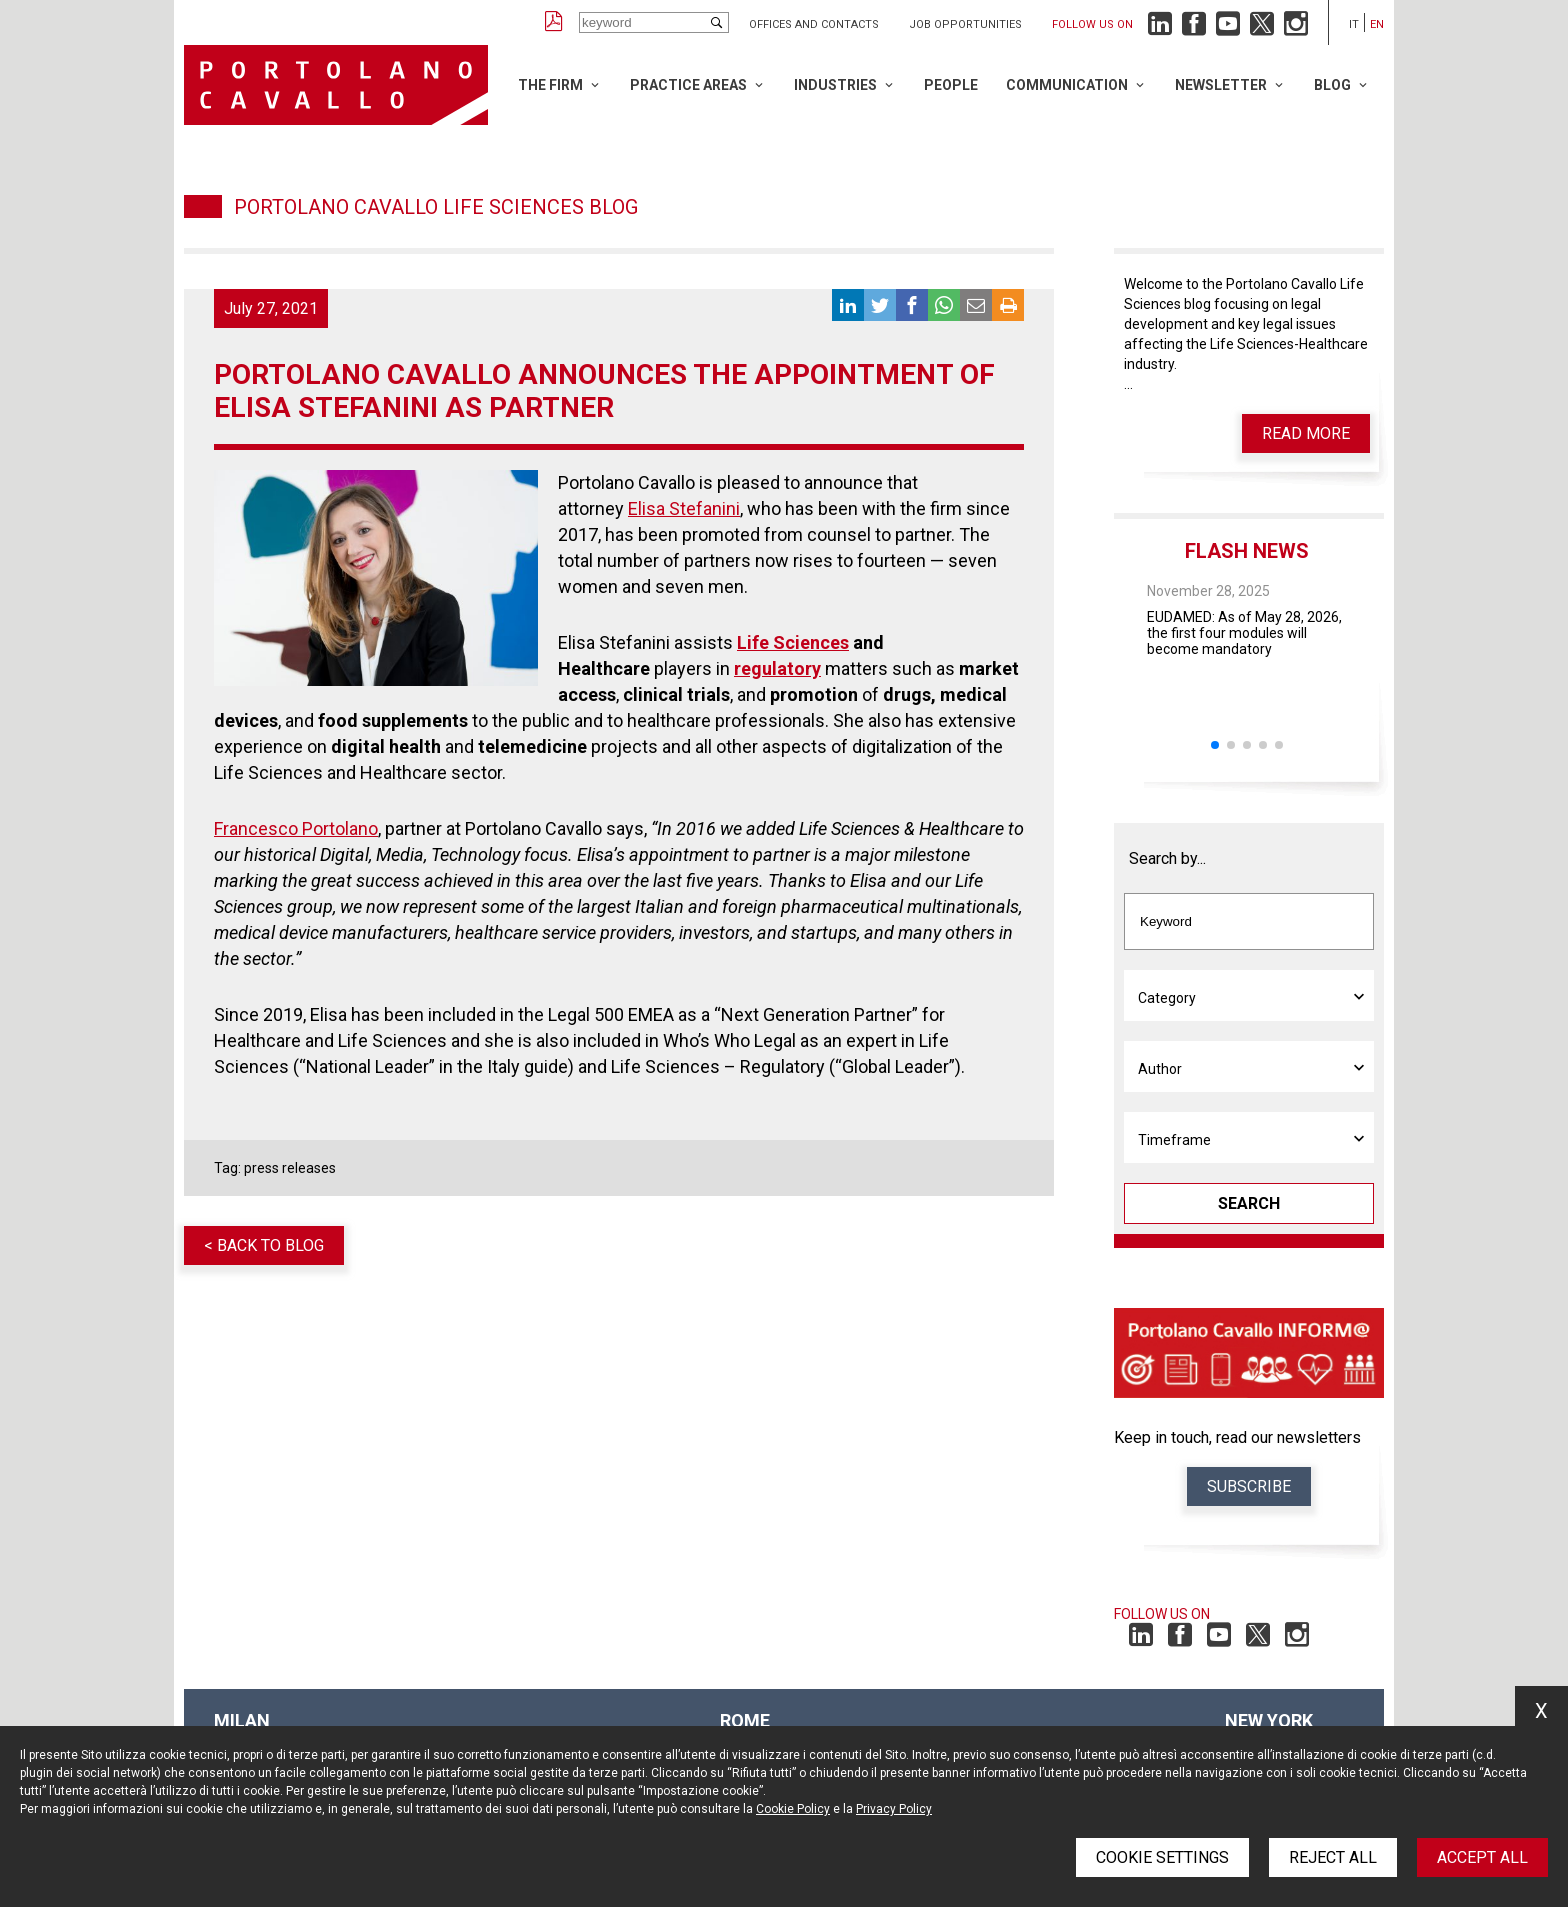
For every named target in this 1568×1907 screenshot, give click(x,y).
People (951, 85)
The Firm (550, 85)
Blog (1332, 85)
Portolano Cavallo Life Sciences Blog (436, 207)
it (1354, 24)
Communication (1067, 85)
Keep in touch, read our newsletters (1237, 1437)
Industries (835, 85)
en (1377, 24)
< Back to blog (264, 1245)
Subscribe (1249, 1486)
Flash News (1247, 551)
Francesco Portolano (296, 828)
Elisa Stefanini (684, 508)
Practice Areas (688, 85)
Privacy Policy (894, 1809)
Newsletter (1221, 85)
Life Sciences (793, 642)
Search (1249, 1203)
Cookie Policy (793, 1809)
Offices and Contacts (814, 24)
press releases (290, 1168)
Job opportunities (965, 24)
